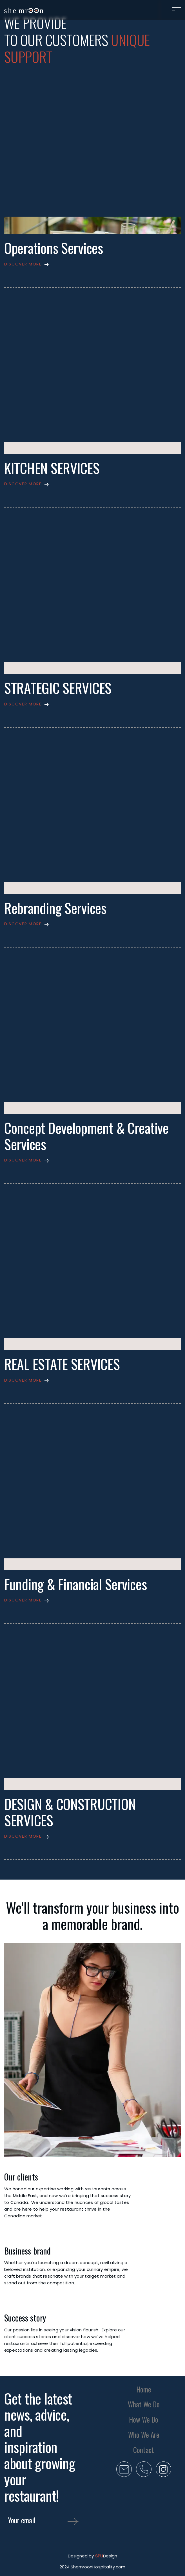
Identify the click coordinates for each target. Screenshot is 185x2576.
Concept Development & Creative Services (86, 1136)
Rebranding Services (55, 908)
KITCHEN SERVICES (52, 468)
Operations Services (53, 248)
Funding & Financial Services (75, 1584)
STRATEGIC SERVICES (58, 688)
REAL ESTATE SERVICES (62, 1364)
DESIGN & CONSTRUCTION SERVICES (69, 1812)
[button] (92, 264)
